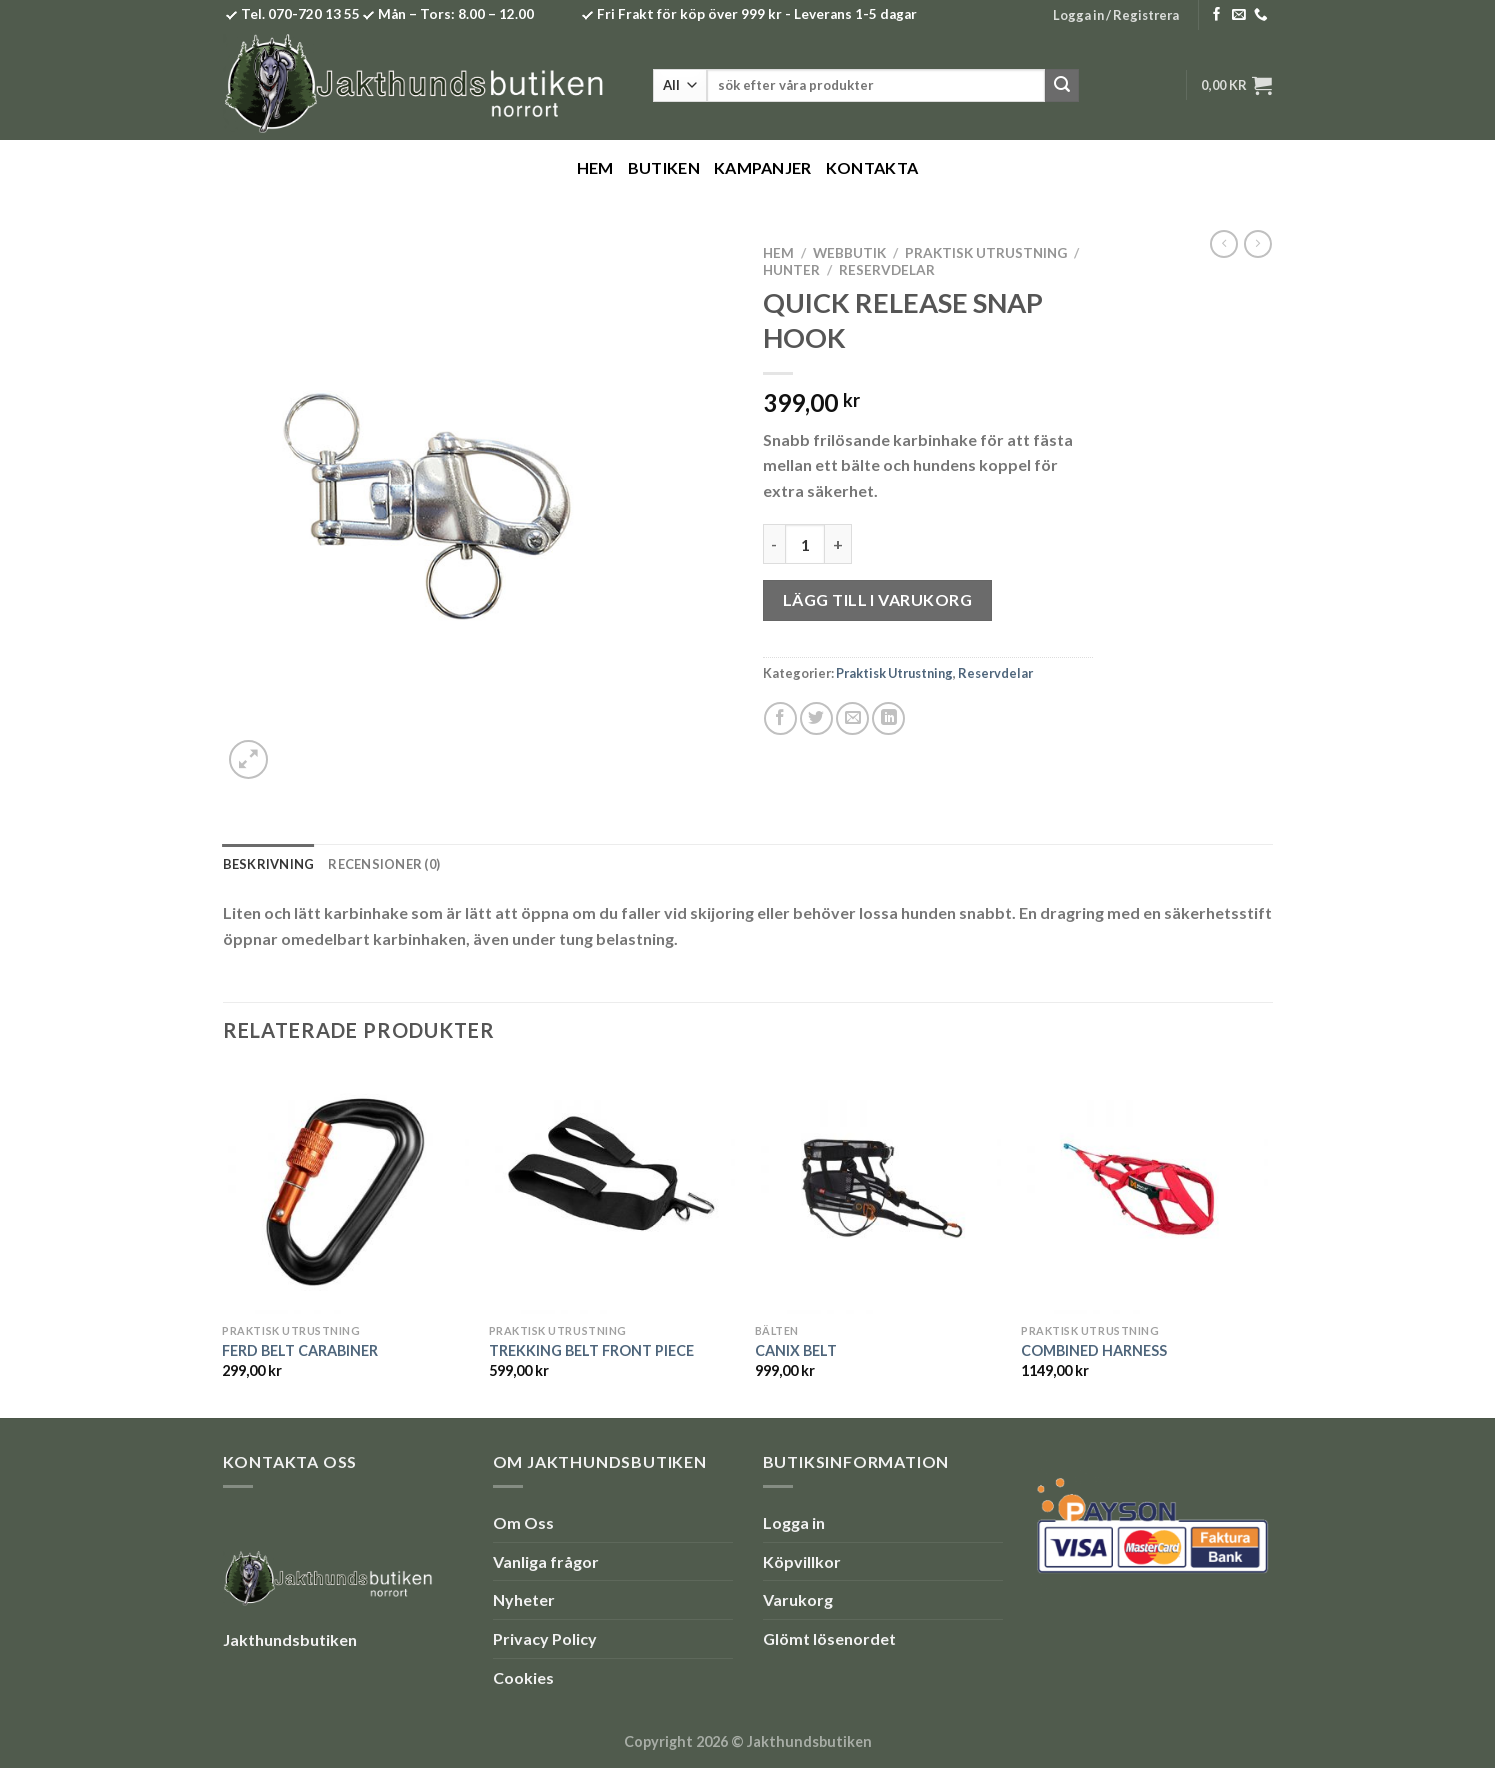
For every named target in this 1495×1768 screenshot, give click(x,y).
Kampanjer (763, 167)
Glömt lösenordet (829, 1638)
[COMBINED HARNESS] (1144, 1190)
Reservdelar (887, 270)
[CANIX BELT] (878, 1190)
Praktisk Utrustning (986, 253)
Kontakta (872, 167)
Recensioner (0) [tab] (384, 864)
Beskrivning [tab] (269, 864)
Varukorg (798, 1599)
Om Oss (523, 1522)
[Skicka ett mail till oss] (1239, 15)
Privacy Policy (545, 1638)
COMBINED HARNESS (1094, 1350)
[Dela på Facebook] (780, 718)
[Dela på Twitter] (816, 718)
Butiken (664, 167)
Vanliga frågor (546, 1561)
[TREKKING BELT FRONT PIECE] (612, 1190)
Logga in (794, 1522)
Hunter (791, 270)
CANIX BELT (796, 1350)
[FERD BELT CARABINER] (345, 1190)
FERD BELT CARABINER (300, 1350)
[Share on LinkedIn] (888, 718)
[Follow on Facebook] (1217, 15)
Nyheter (524, 1599)
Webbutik (849, 253)
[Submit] (1062, 86)
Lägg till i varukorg (878, 599)
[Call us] (1261, 15)
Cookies (523, 1677)
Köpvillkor (802, 1561)
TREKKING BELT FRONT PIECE (591, 1350)
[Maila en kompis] (852, 718)
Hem (595, 167)
